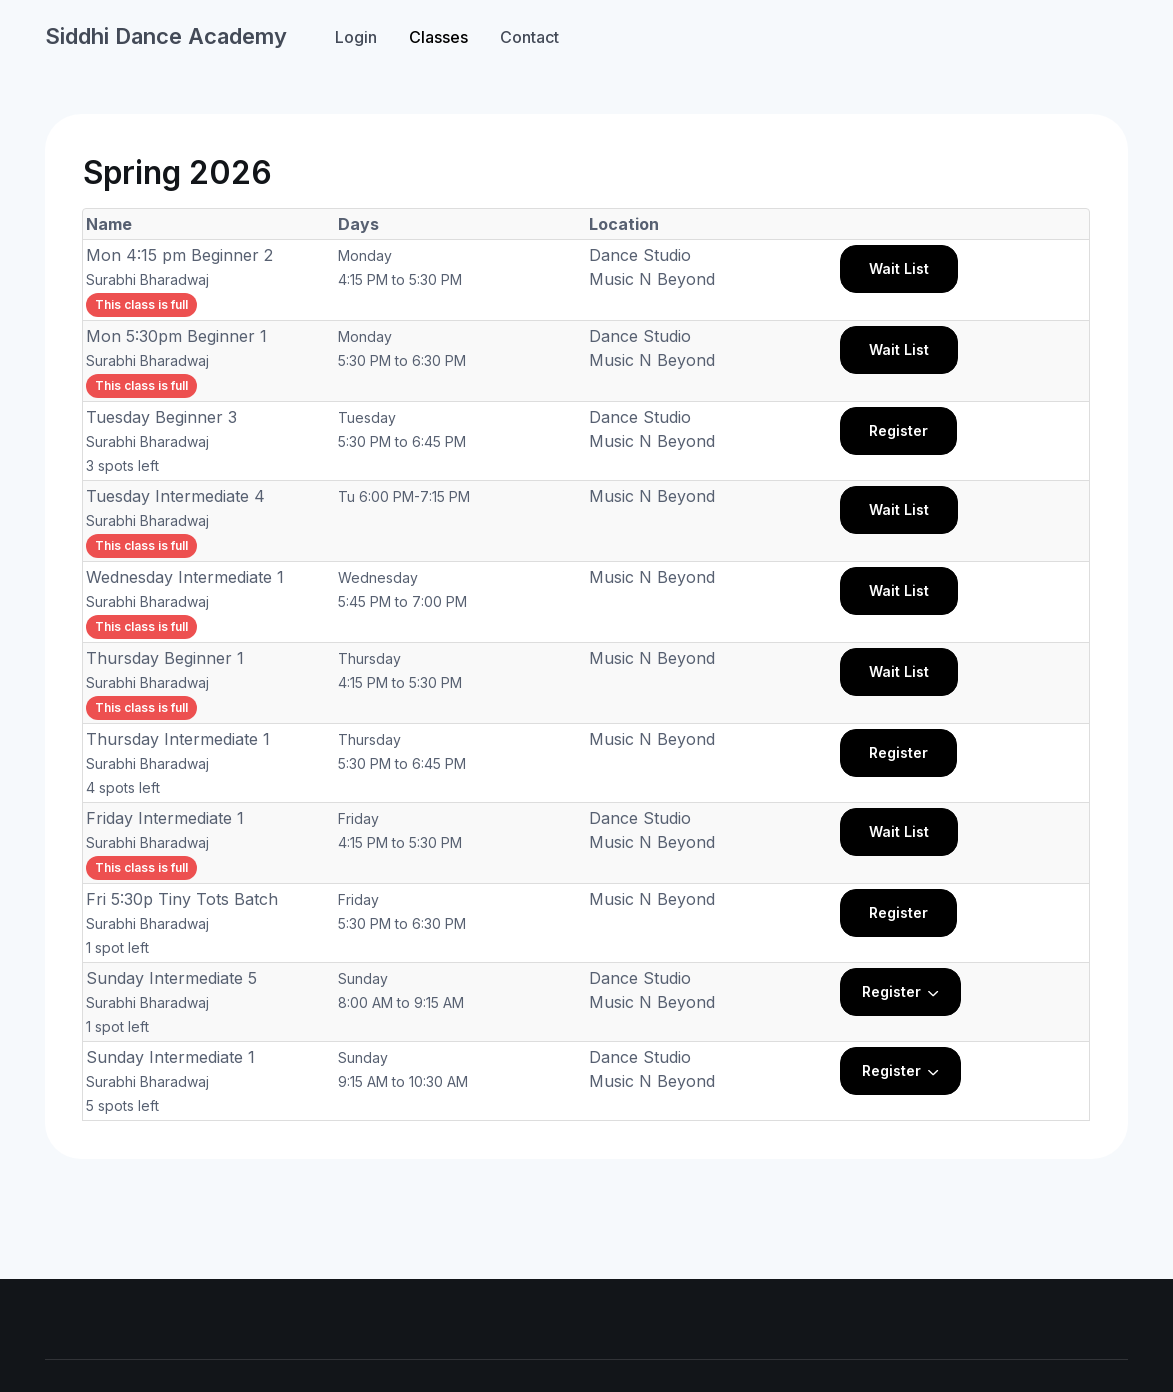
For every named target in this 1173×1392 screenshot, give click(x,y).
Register (898, 430)
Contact (529, 37)
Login (356, 37)
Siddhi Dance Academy (166, 36)
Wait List (899, 268)
